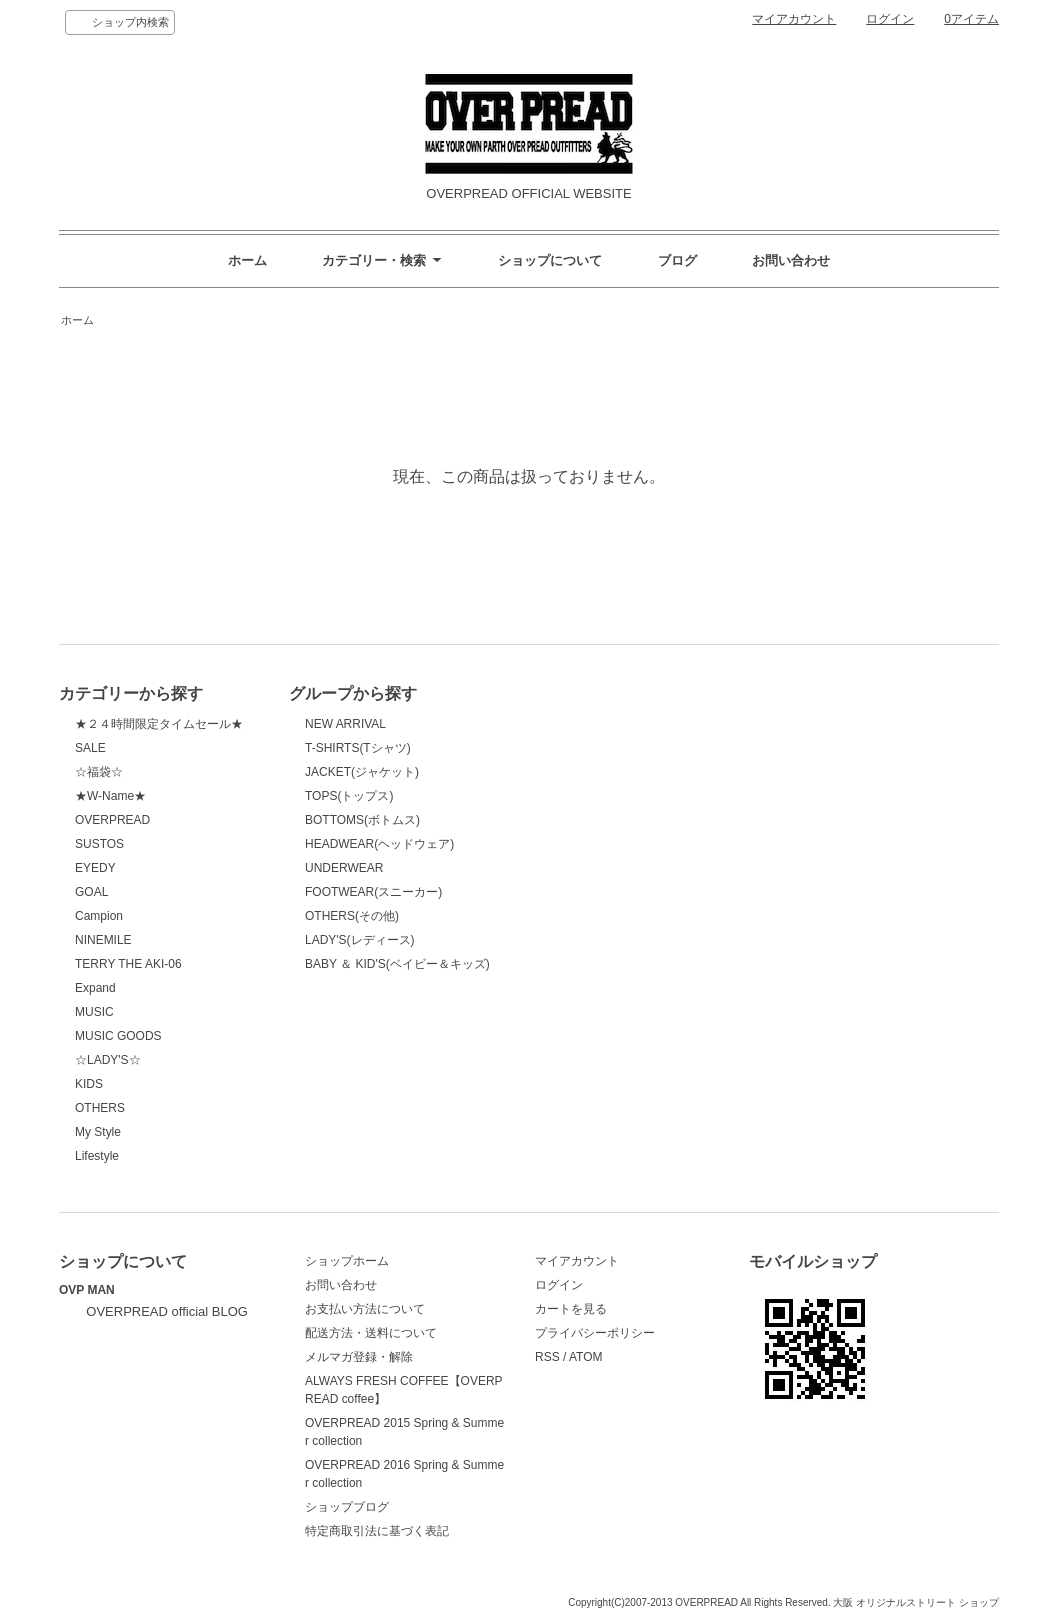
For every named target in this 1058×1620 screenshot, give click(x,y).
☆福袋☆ (99, 772)
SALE (90, 748)
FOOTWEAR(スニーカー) (373, 892)
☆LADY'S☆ (108, 1060)
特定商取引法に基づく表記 (377, 1531)
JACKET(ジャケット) (362, 772)
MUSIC (94, 1012)
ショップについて (550, 260)
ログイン (890, 19)
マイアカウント (794, 19)
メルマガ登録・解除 (359, 1357)
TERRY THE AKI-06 (128, 964)
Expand (95, 988)
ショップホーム (347, 1261)
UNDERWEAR (344, 868)
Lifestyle (97, 1156)
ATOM (586, 1357)
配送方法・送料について (371, 1333)
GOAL (91, 892)
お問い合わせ (791, 260)
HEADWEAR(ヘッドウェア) (379, 844)
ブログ (677, 260)
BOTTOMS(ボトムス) (362, 820)
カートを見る (571, 1309)
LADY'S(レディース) (360, 940)
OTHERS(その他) (352, 916)
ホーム (247, 260)
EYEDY (95, 868)
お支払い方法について (365, 1309)
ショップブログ (347, 1507)
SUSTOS (99, 844)
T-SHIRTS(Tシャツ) (358, 748)
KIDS (89, 1084)
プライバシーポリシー (595, 1333)
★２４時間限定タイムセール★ (159, 724)
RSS (547, 1357)
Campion (99, 916)
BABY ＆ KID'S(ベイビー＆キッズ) (397, 964)
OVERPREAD (112, 820)
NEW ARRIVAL (345, 724)
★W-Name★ (110, 796)
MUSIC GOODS (118, 1036)
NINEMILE (103, 940)
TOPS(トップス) (349, 796)
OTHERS (100, 1108)
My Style (98, 1132)
